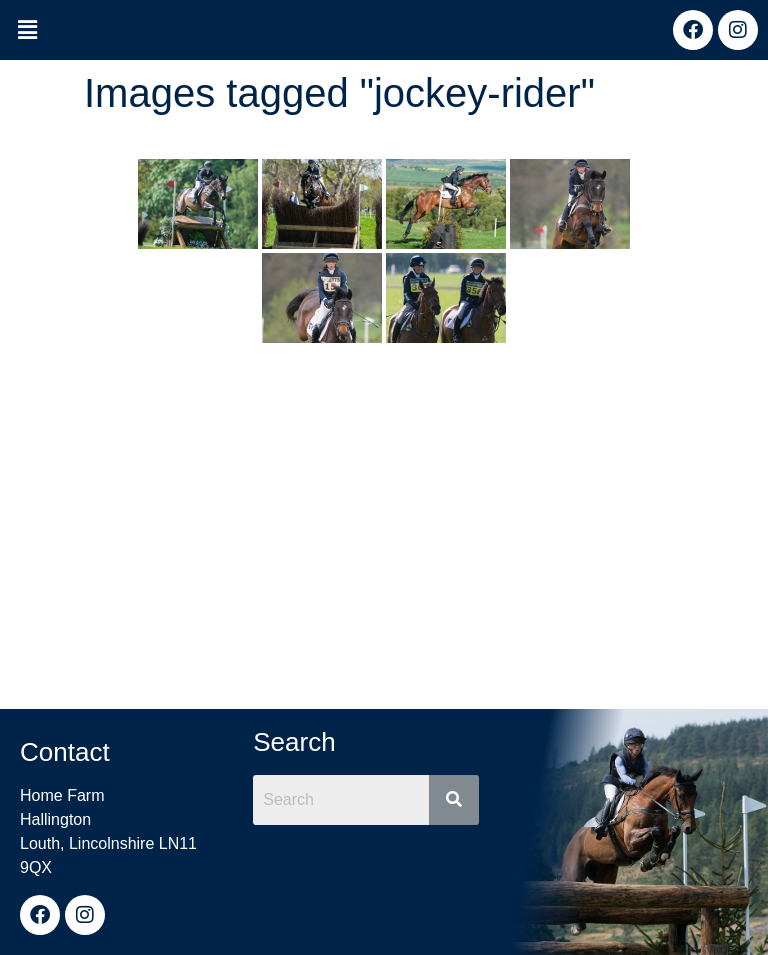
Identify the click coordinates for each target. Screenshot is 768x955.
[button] (27, 31)
